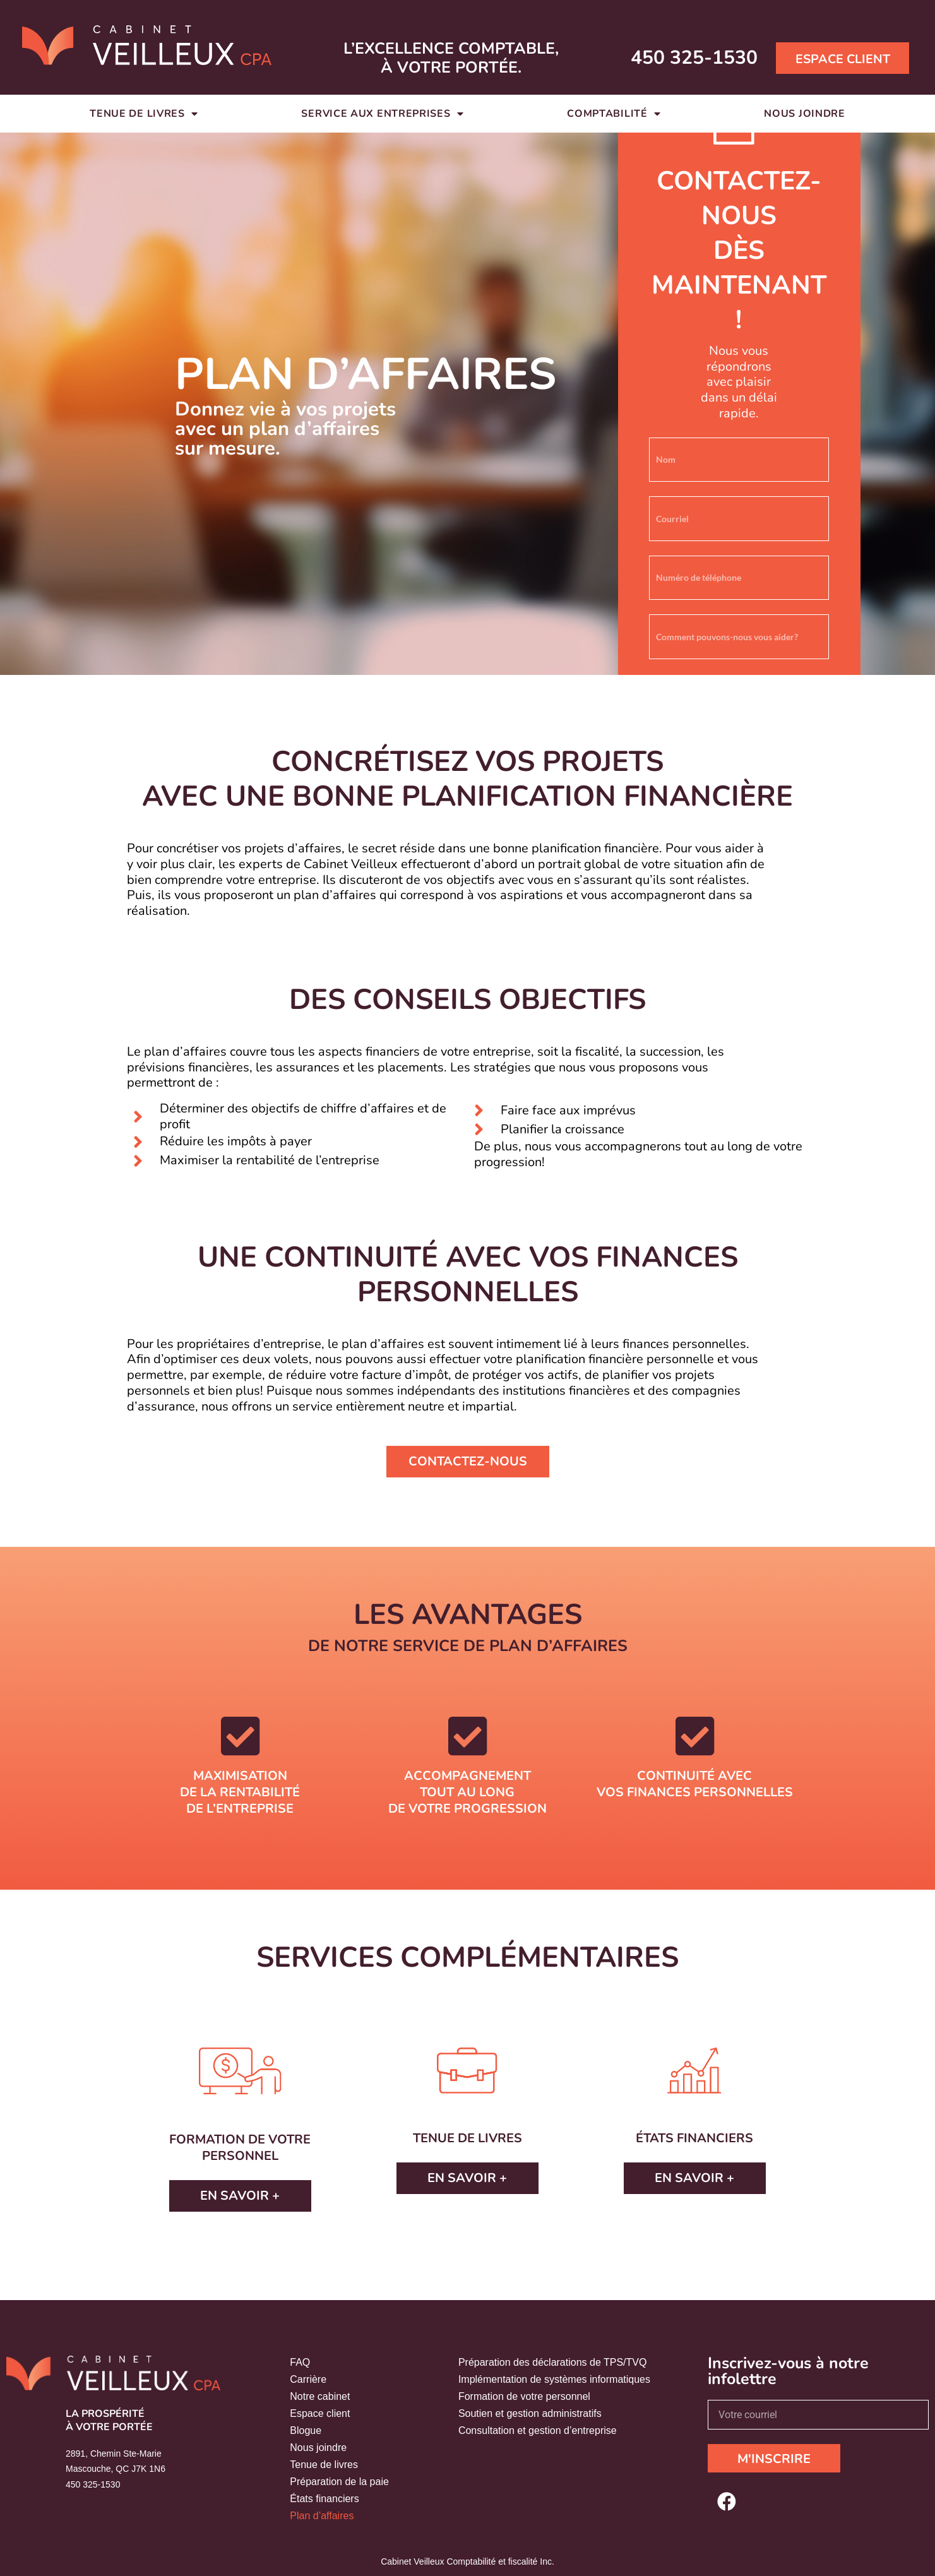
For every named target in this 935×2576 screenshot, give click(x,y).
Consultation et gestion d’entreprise (537, 2430)
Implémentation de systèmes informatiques (554, 2379)
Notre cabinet (320, 2396)
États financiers (324, 2498)
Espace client (320, 2413)
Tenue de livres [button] (144, 113)
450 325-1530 (694, 58)
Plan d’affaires (322, 2515)
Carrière (308, 2379)
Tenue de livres (324, 2464)
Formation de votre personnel (524, 2396)
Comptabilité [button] (613, 113)
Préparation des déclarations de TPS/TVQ (552, 2362)
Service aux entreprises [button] (382, 113)
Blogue (305, 2430)
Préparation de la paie (339, 2481)
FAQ (300, 2362)
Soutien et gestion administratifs (530, 2413)
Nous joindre (804, 114)
